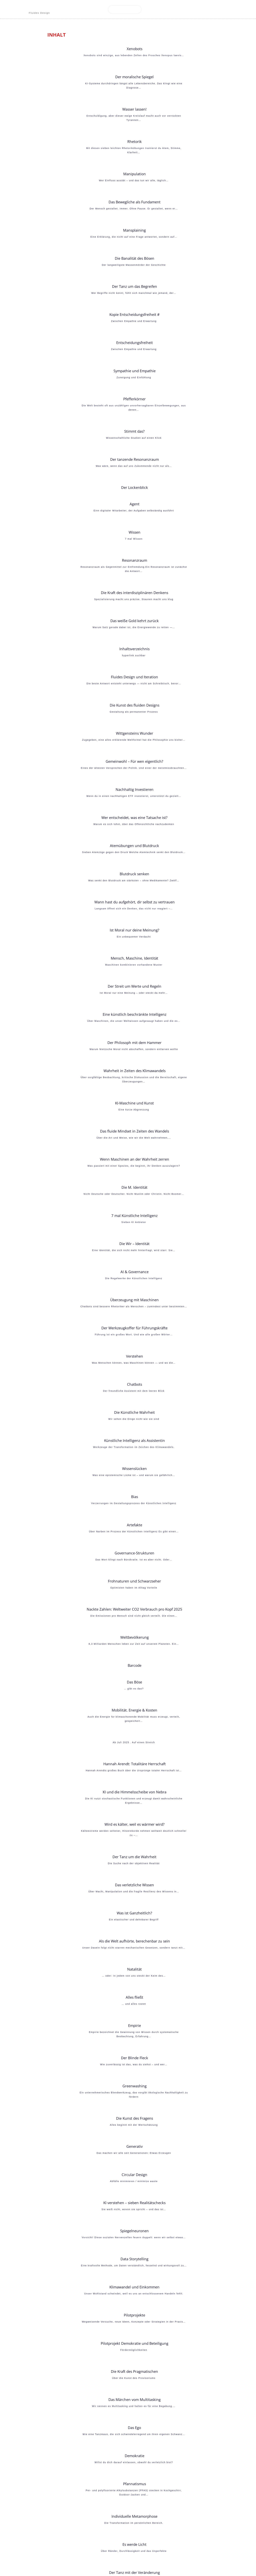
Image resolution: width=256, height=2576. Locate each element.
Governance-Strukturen (134, 1374)
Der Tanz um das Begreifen (134, 256)
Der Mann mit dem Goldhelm (134, 2424)
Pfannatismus (134, 2197)
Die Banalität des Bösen (134, 231)
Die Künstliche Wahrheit (134, 1250)
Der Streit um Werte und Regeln (134, 874)
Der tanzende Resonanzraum (134, 409)
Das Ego (134, 2147)
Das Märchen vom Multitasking (134, 2122)
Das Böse (134, 1487)
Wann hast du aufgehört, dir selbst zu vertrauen (134, 799)
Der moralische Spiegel (134, 70)
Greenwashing (134, 1845)
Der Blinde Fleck (134, 1820)
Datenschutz (193, 2567)
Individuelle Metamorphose (134, 2226)
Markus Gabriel (134, 2350)
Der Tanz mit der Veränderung (134, 2275)
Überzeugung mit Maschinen (134, 1151)
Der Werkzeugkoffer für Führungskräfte (134, 1176)
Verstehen (134, 1201)
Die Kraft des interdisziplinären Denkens (134, 526)
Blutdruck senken (134, 774)
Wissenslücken (134, 1300)
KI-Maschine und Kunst (134, 977)
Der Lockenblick (134, 434)
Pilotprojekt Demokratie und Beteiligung (134, 2073)
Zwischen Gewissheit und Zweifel (134, 2449)
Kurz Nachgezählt (134, 2524)
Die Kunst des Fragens (134, 1874)
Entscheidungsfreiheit (134, 306)
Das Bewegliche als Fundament (134, 182)
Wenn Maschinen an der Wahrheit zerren (134, 1027)
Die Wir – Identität (134, 1101)
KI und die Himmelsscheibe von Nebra (134, 1584)
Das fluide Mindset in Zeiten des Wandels (134, 1002)
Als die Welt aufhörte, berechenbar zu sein (134, 1716)
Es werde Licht (134, 2251)
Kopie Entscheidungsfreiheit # (134, 281)
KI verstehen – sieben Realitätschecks (134, 1948)
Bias (134, 1325)
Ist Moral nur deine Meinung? (134, 824)
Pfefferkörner (134, 355)
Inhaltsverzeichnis (134, 576)
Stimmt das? (134, 385)
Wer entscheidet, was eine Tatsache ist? (134, 725)
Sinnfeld (134, 2300)
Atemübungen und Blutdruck (134, 750)
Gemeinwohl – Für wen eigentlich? (134, 675)
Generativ (134, 1899)
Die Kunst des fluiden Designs (134, 625)
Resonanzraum (134, 497)
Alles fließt (134, 1766)
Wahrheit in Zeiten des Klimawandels (135, 948)
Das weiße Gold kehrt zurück (134, 551)
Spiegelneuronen (134, 1973)
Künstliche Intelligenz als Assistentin (134, 1275)
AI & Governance (134, 1126)
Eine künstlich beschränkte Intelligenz (134, 899)
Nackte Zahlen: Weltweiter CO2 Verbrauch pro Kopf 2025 (134, 1424)
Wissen (134, 472)
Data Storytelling (134, 1998)
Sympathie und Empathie (134, 331)
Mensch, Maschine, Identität (134, 849)
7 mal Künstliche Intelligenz (134, 1077)
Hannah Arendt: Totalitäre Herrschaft (134, 1559)
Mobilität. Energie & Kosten (134, 1512)
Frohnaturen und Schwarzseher (134, 1399)
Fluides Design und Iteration (134, 601)
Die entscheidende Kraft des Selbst (134, 2474)
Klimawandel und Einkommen (134, 2023)
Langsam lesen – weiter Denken (134, 2325)
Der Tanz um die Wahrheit (134, 1642)
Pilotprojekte (134, 2048)
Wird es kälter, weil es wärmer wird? (134, 1613)
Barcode (134, 1474)
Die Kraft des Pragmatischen (134, 2097)
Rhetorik (134, 128)
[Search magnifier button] (112, 9)
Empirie (134, 1791)
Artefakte (134, 1350)
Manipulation (134, 157)
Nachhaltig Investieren (134, 700)
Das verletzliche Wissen (134, 1667)
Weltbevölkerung (134, 1449)
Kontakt (224, 2567)
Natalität (134, 1741)
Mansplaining (134, 206)
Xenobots (134, 45)
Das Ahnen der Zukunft (134, 2499)
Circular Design (134, 1924)
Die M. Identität (134, 1052)
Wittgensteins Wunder (134, 650)
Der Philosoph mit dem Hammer (134, 923)
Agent (134, 447)
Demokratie (134, 2172)
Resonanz (134, 2399)
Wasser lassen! (134, 99)
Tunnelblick (134, 2375)
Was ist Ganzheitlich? (134, 1692)
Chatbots (134, 1225)
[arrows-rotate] (124, 2552)
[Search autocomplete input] (127, 9)
